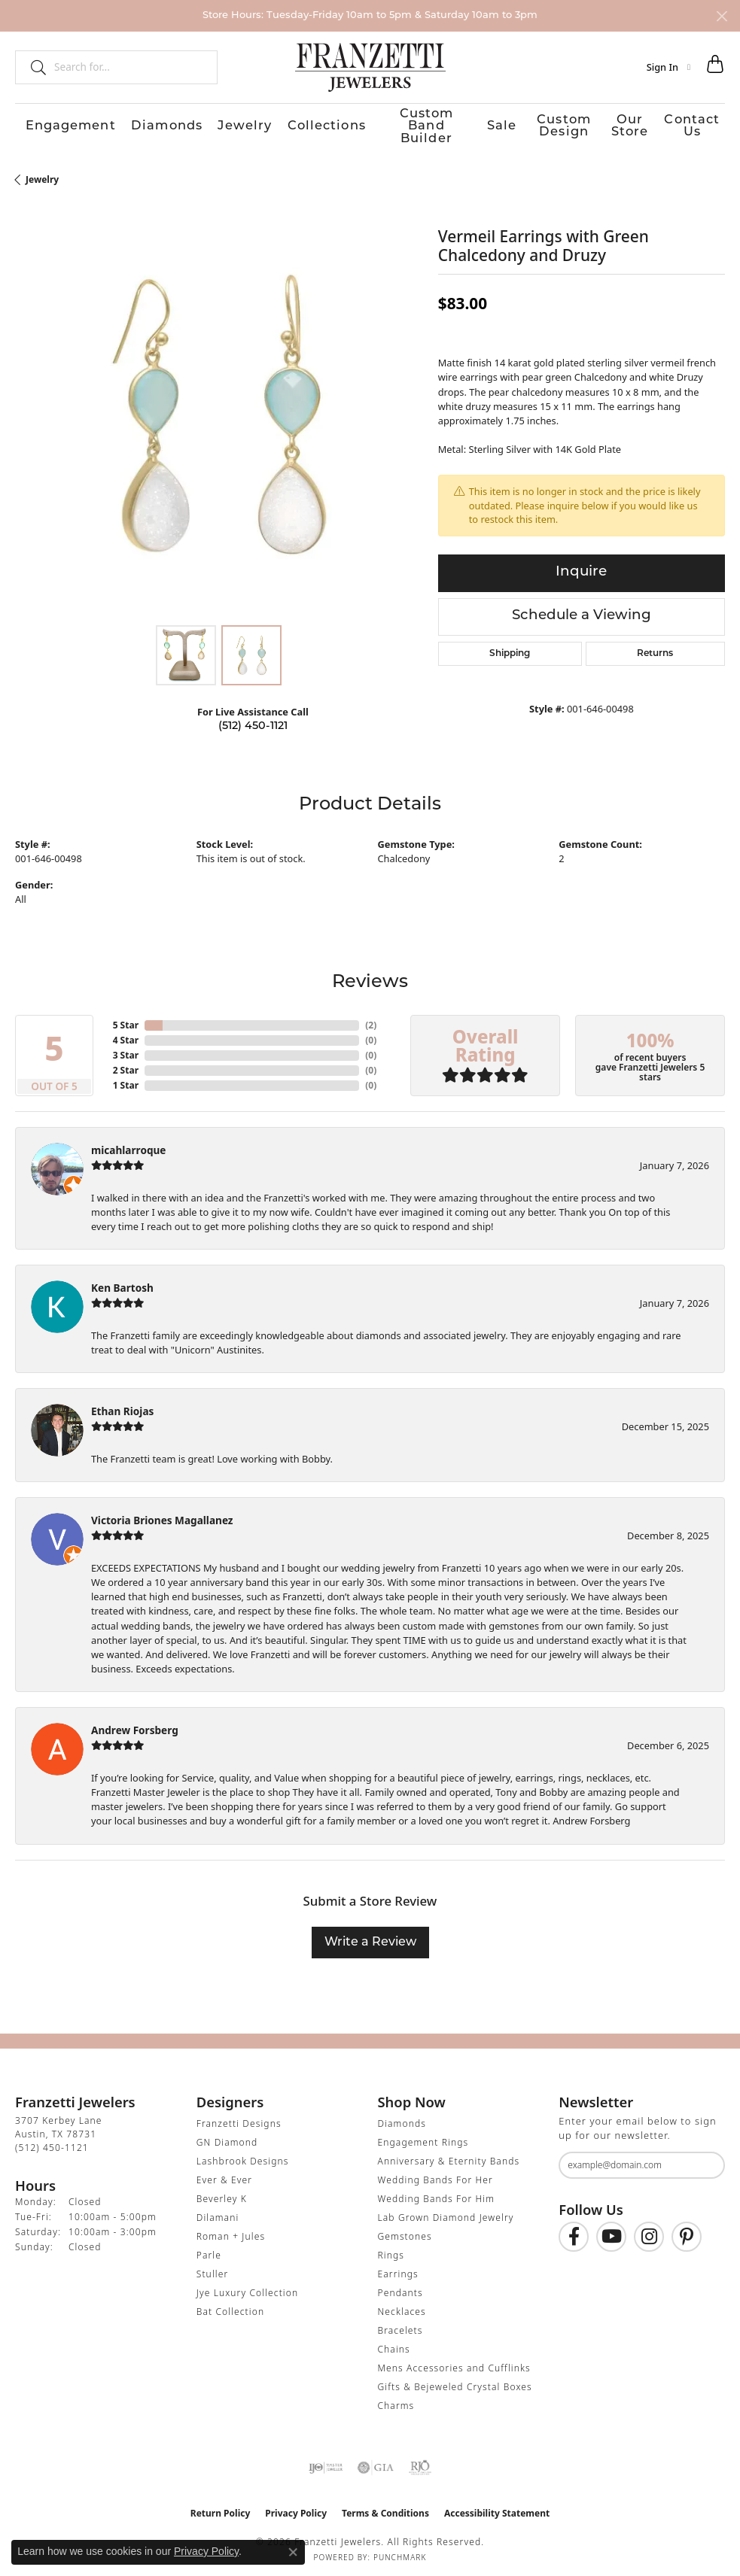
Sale (466, 123)
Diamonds (132, 123)
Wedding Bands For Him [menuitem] (436, 2192)
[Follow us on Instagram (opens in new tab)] (649, 2230)
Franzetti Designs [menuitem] (239, 2116)
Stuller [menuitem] (212, 2267)
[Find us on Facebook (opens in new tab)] (574, 2230)
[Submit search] (32, 67)
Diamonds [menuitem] (402, 2116)
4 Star (126, 1033)
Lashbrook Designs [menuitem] (242, 2154)
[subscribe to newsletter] (703, 2158)
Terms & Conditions (385, 2506)
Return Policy (220, 2506)
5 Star (126, 1018)
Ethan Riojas (122, 1404)
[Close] (721, 16)
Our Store (624, 123)
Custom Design (539, 123)
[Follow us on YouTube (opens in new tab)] (611, 2230)
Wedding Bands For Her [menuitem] (435, 2173)
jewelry (42, 172)
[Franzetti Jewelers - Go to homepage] (370, 67)
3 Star (126, 1048)
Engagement (48, 123)
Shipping (509, 647)
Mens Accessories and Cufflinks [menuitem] (454, 2361)
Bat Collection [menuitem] (230, 2304)
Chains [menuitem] (394, 2342)
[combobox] (129, 67)
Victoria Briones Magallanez (162, 1513)
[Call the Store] (52, 2140)
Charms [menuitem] (396, 2398)
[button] (668, 67)
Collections (272, 123)
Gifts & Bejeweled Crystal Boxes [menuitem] (455, 2380)
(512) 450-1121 (253, 719)
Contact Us (698, 123)
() (370, 1018)
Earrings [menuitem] (398, 2267)
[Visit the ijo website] (326, 2461)
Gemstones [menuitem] (405, 2229)
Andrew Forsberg (134, 1723)
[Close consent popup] (292, 2551)
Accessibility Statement (497, 2506)
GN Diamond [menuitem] (227, 2135)
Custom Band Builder (377, 123)
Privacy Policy (296, 2506)
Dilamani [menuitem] (217, 2210)
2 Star (126, 1063)
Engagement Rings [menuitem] (423, 2135)
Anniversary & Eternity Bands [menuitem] (449, 2154)
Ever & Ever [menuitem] (224, 2173)
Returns (655, 647)
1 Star (126, 1078)
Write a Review (370, 1936)
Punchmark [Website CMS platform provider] (400, 2550)
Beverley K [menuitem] (221, 2192)
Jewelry (201, 123)
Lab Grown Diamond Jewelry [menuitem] (446, 2210)
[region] (219, 408)
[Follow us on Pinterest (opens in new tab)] (686, 2230)
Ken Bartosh (122, 1281)
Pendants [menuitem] (400, 2286)
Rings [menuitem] (391, 2248)
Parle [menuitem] (208, 2248)
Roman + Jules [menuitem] (230, 2229)
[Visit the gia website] (376, 2461)
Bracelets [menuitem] (400, 2323)
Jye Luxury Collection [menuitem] (247, 2286)
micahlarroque (128, 1143)
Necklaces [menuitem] (402, 2304)
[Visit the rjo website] (420, 2461)
